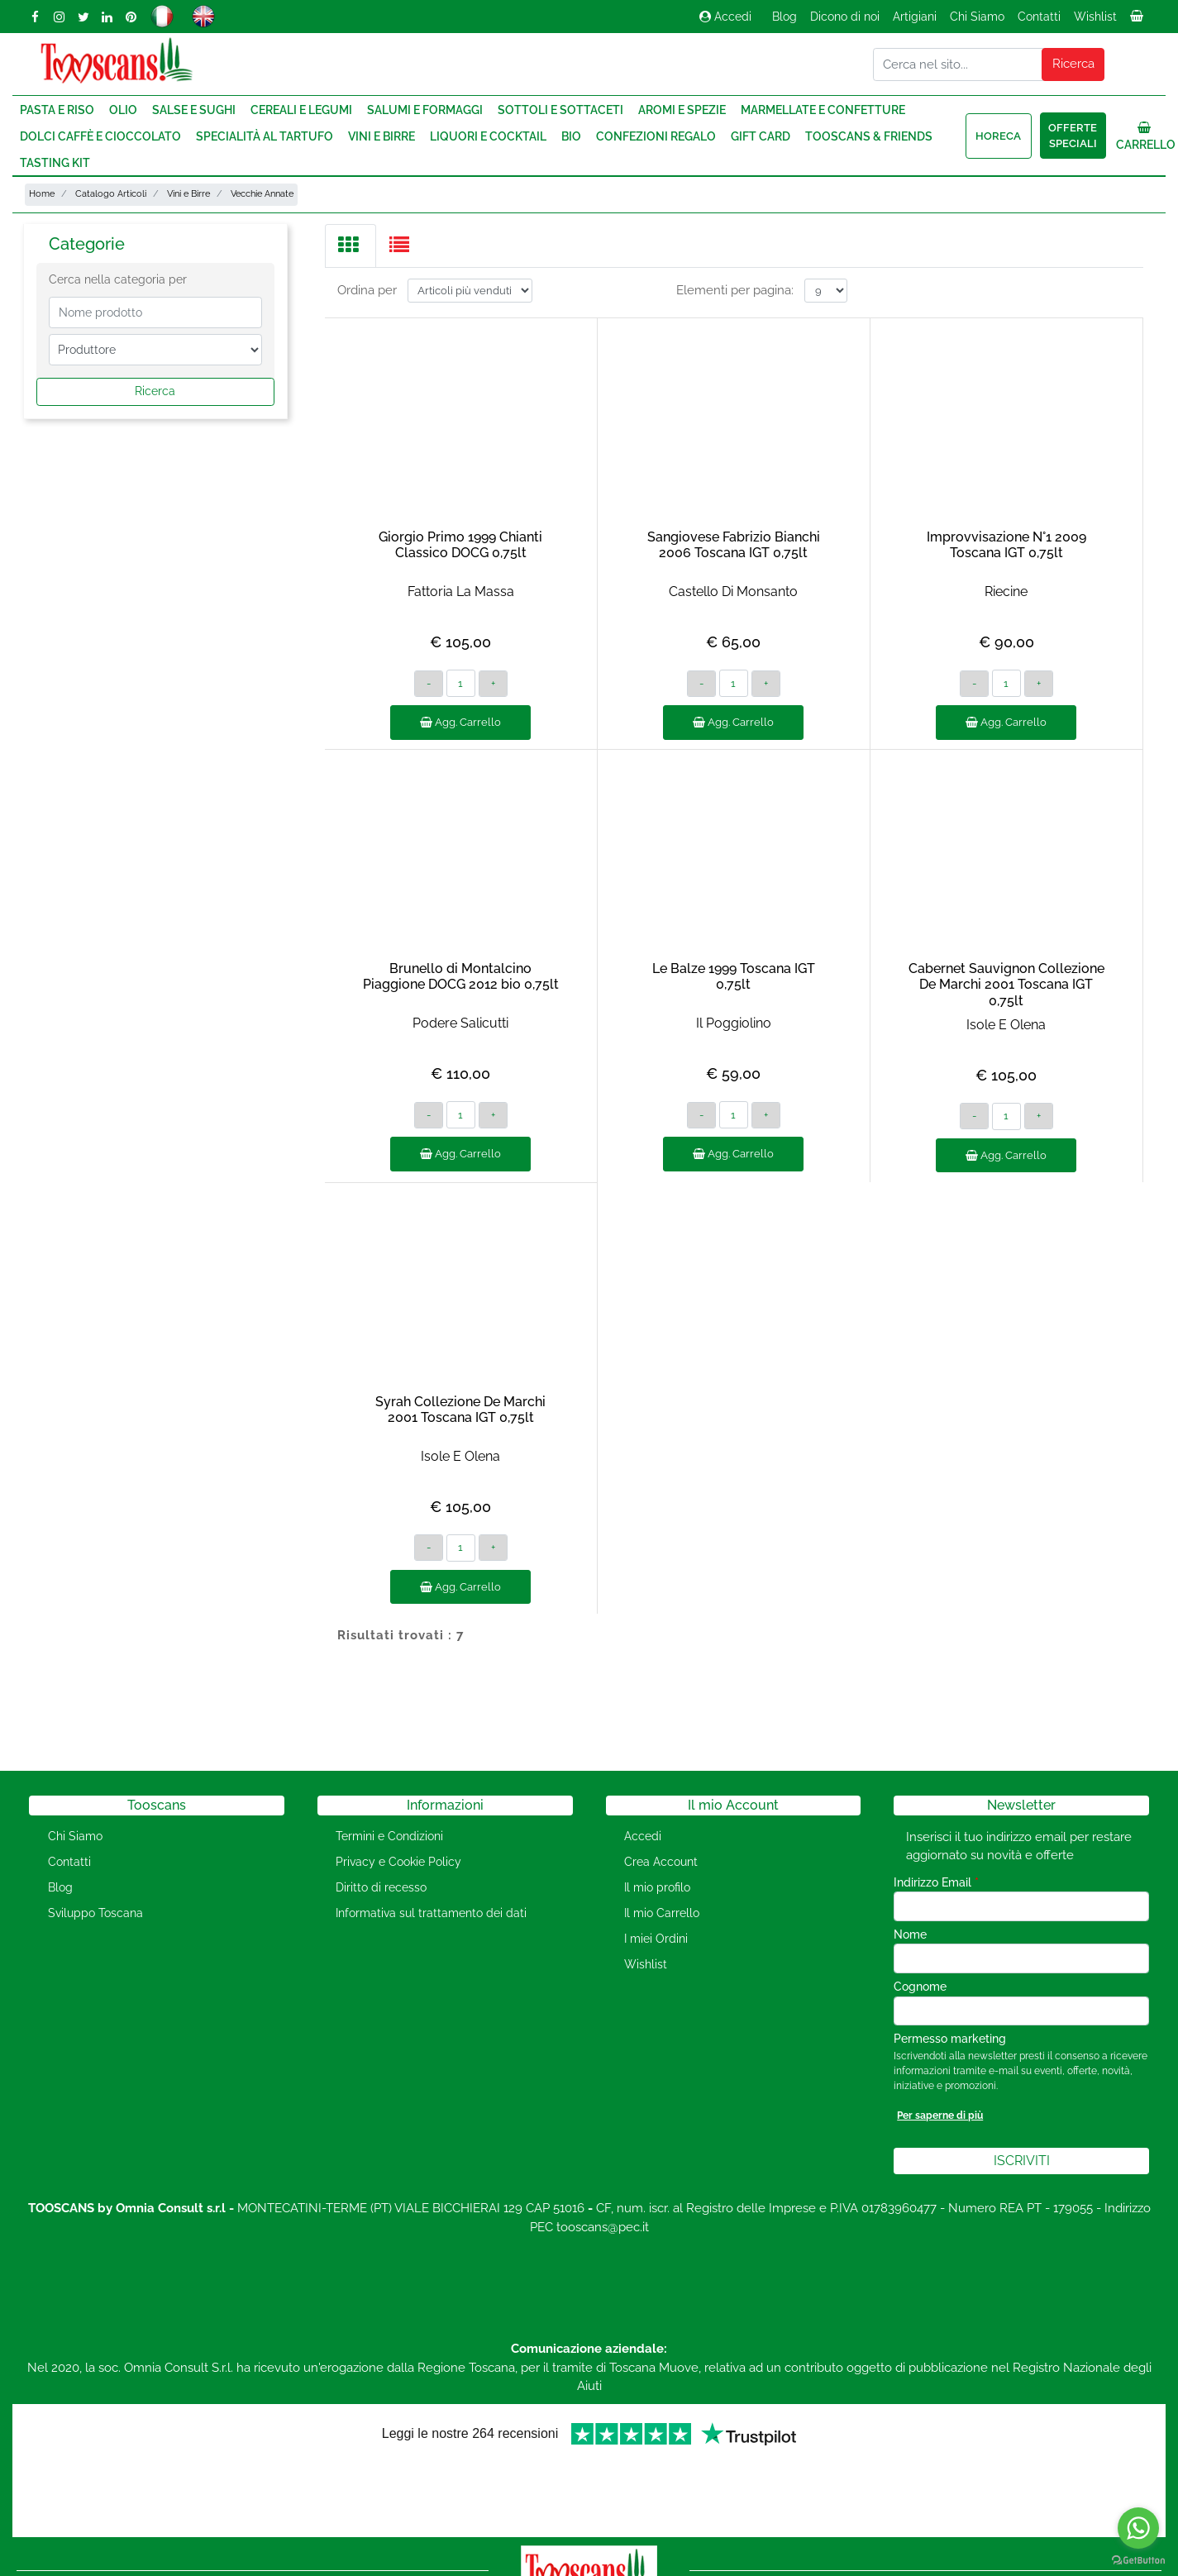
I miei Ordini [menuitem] (656, 1938)
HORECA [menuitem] (998, 136)
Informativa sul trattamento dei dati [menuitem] (431, 1913)
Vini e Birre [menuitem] (381, 136)
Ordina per (367, 290)
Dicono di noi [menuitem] (845, 16)
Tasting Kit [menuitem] (55, 162)
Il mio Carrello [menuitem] (661, 1913)
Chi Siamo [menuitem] (977, 16)
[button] (1073, 64)
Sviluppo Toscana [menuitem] (95, 1913)
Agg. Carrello (460, 722)
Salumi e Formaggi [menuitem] (425, 110)
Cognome (920, 1986)
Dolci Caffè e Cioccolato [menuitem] (100, 136)
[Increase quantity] (493, 683)
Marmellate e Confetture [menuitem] (823, 110)
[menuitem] (1138, 20)
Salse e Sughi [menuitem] (194, 110)
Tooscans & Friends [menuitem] (868, 136)
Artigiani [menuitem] (915, 16)
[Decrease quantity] (428, 683)
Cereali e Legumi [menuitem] (301, 110)
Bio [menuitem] (571, 136)
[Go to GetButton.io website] (1138, 2559)
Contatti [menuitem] (1039, 16)
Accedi (725, 16)
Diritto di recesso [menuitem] (381, 1887)
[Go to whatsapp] (1138, 2528)
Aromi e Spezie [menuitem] (682, 110)
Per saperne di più (940, 2115)
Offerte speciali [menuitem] (1072, 136)
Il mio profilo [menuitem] (657, 1887)
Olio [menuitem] (123, 110)
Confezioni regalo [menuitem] (656, 136)
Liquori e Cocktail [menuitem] (488, 136)
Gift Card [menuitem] (760, 136)
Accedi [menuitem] (642, 1836)
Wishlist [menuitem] (1095, 16)
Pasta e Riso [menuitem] (57, 110)
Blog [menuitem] (784, 16)
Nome (910, 1934)
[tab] (350, 246)
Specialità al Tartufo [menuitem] (264, 136)
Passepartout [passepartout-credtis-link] (660, 2566)
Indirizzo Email (936, 1882)
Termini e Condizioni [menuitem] (389, 1836)
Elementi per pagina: (735, 290)
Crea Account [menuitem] (661, 1861)
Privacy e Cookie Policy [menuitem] (398, 1861)
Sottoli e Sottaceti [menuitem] (560, 110)
